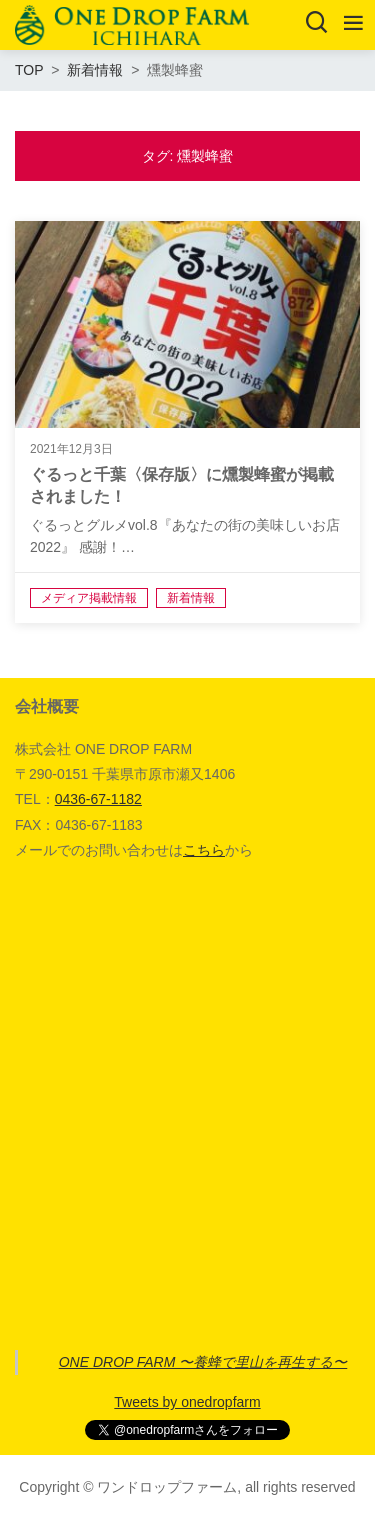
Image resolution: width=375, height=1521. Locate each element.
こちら (204, 850)
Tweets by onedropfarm (187, 1402)
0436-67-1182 (98, 799)
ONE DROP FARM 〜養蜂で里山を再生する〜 (203, 1362)
